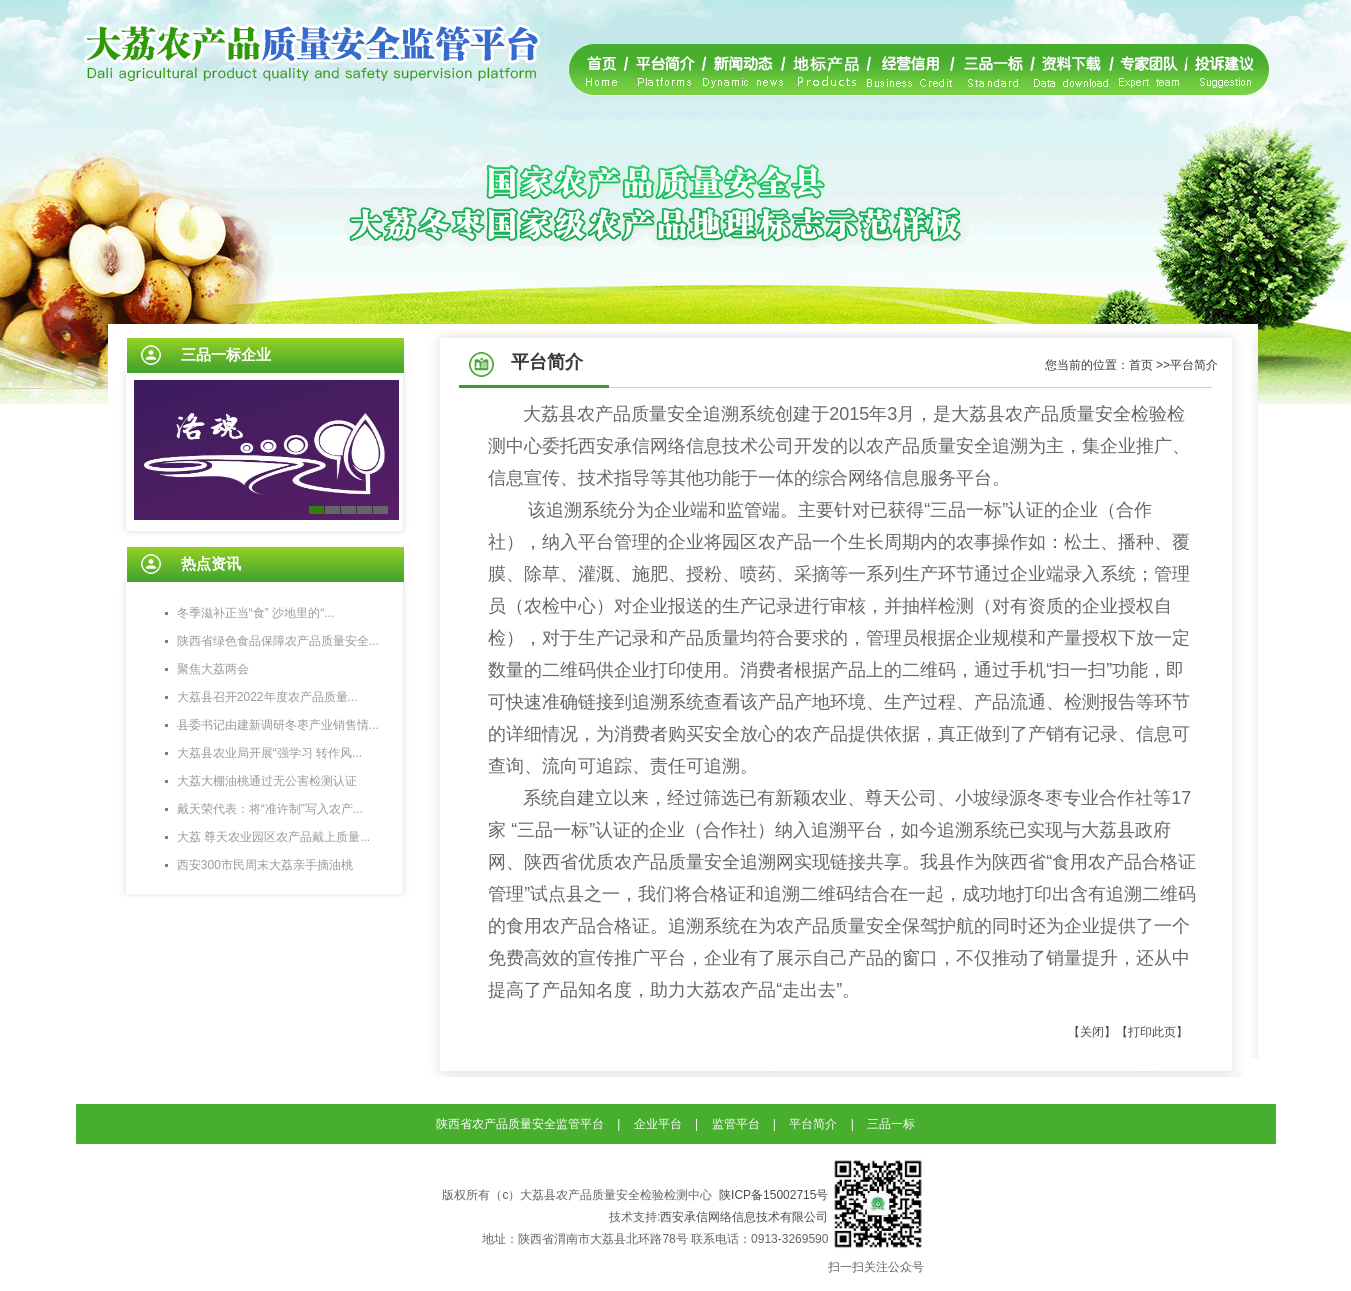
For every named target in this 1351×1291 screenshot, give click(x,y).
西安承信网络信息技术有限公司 (744, 1217)
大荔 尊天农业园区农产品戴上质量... (273, 837)
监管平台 (736, 1124)
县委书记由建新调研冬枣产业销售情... (278, 725)
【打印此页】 (1152, 1032)
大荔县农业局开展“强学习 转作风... (269, 753)
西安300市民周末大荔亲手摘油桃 (265, 865)
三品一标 (891, 1124)
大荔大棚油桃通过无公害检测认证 (267, 781)
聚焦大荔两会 (213, 669)
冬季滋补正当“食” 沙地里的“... (255, 613)
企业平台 (658, 1124)
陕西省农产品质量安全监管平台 (520, 1124)
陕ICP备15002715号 (773, 1195)
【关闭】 (1092, 1032)
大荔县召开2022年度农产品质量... (267, 697)
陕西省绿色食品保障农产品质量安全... (278, 641)
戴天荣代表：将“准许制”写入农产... (270, 809)
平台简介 (813, 1124)
